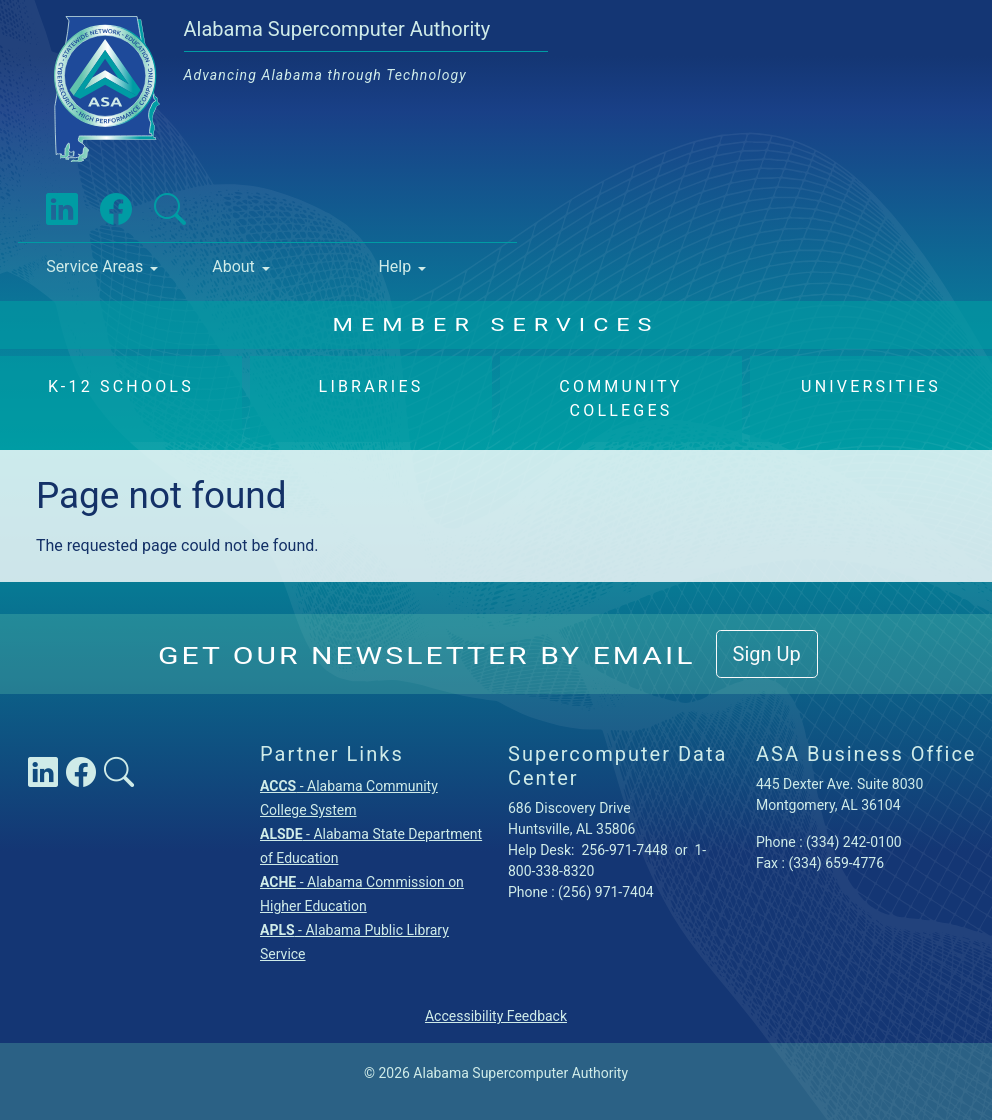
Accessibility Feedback (496, 1016)
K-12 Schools (121, 386)
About (233, 266)
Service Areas (94, 266)
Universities (871, 386)
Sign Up (767, 654)
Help (394, 266)
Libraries (371, 386)
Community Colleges (620, 398)
